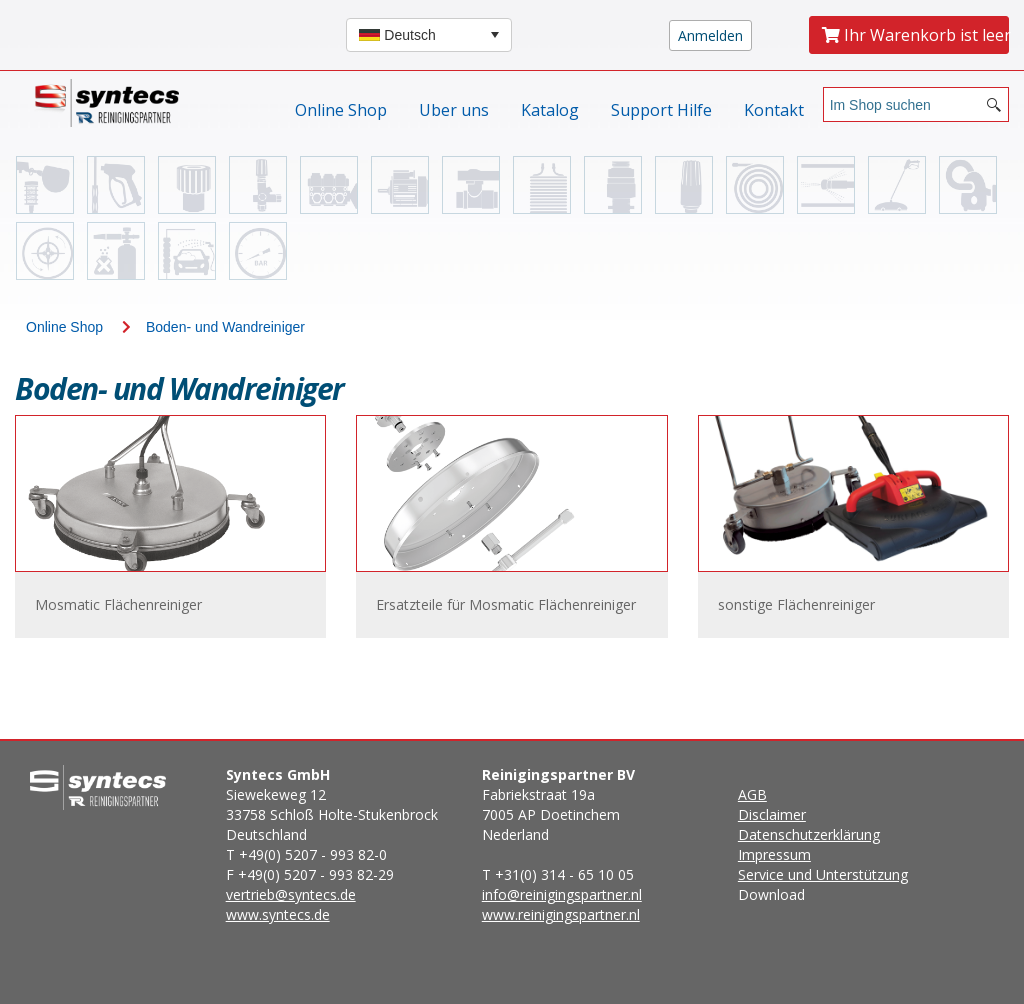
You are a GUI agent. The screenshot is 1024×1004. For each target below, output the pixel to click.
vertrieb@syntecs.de (291, 894)
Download (823, 844)
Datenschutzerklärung (809, 834)
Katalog (550, 110)
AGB (752, 794)
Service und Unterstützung (823, 874)
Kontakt (774, 110)
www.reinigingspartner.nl (561, 914)
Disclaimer (772, 814)
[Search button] (994, 104)
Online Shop (341, 110)
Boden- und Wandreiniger (225, 327)
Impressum (774, 854)
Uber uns (454, 110)
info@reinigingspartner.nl (562, 894)
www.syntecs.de (278, 914)
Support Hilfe (661, 110)
